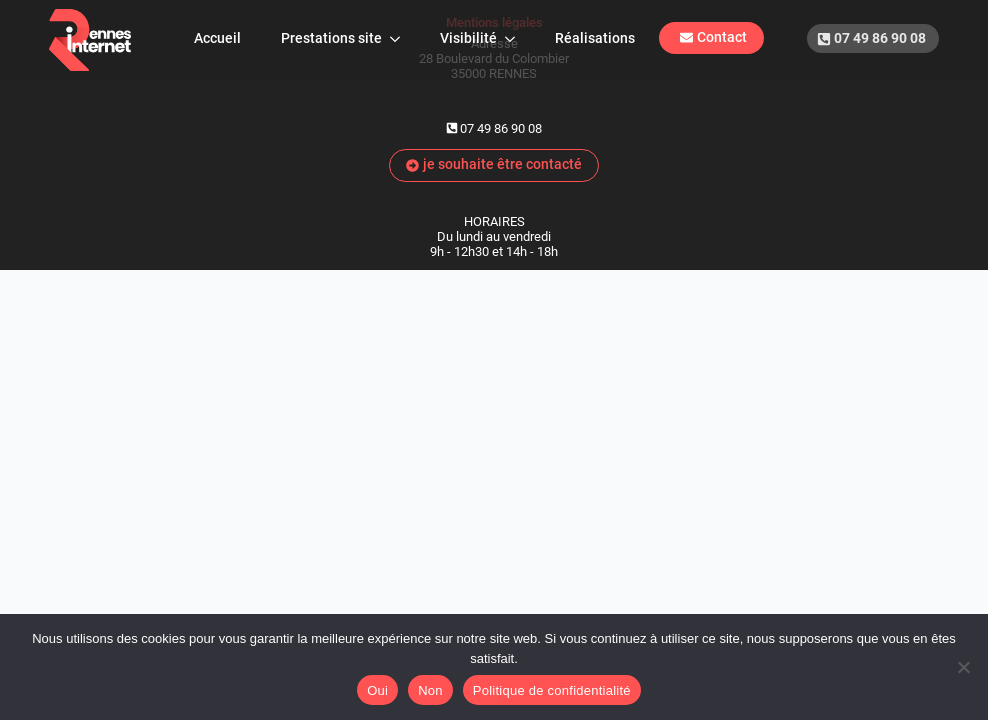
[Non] (963, 667)
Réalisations (595, 38)
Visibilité (468, 38)
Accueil (217, 38)
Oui (377, 690)
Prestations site (331, 38)
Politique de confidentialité (552, 690)
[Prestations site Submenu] (401, 39)
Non (430, 690)
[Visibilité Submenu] (516, 39)
